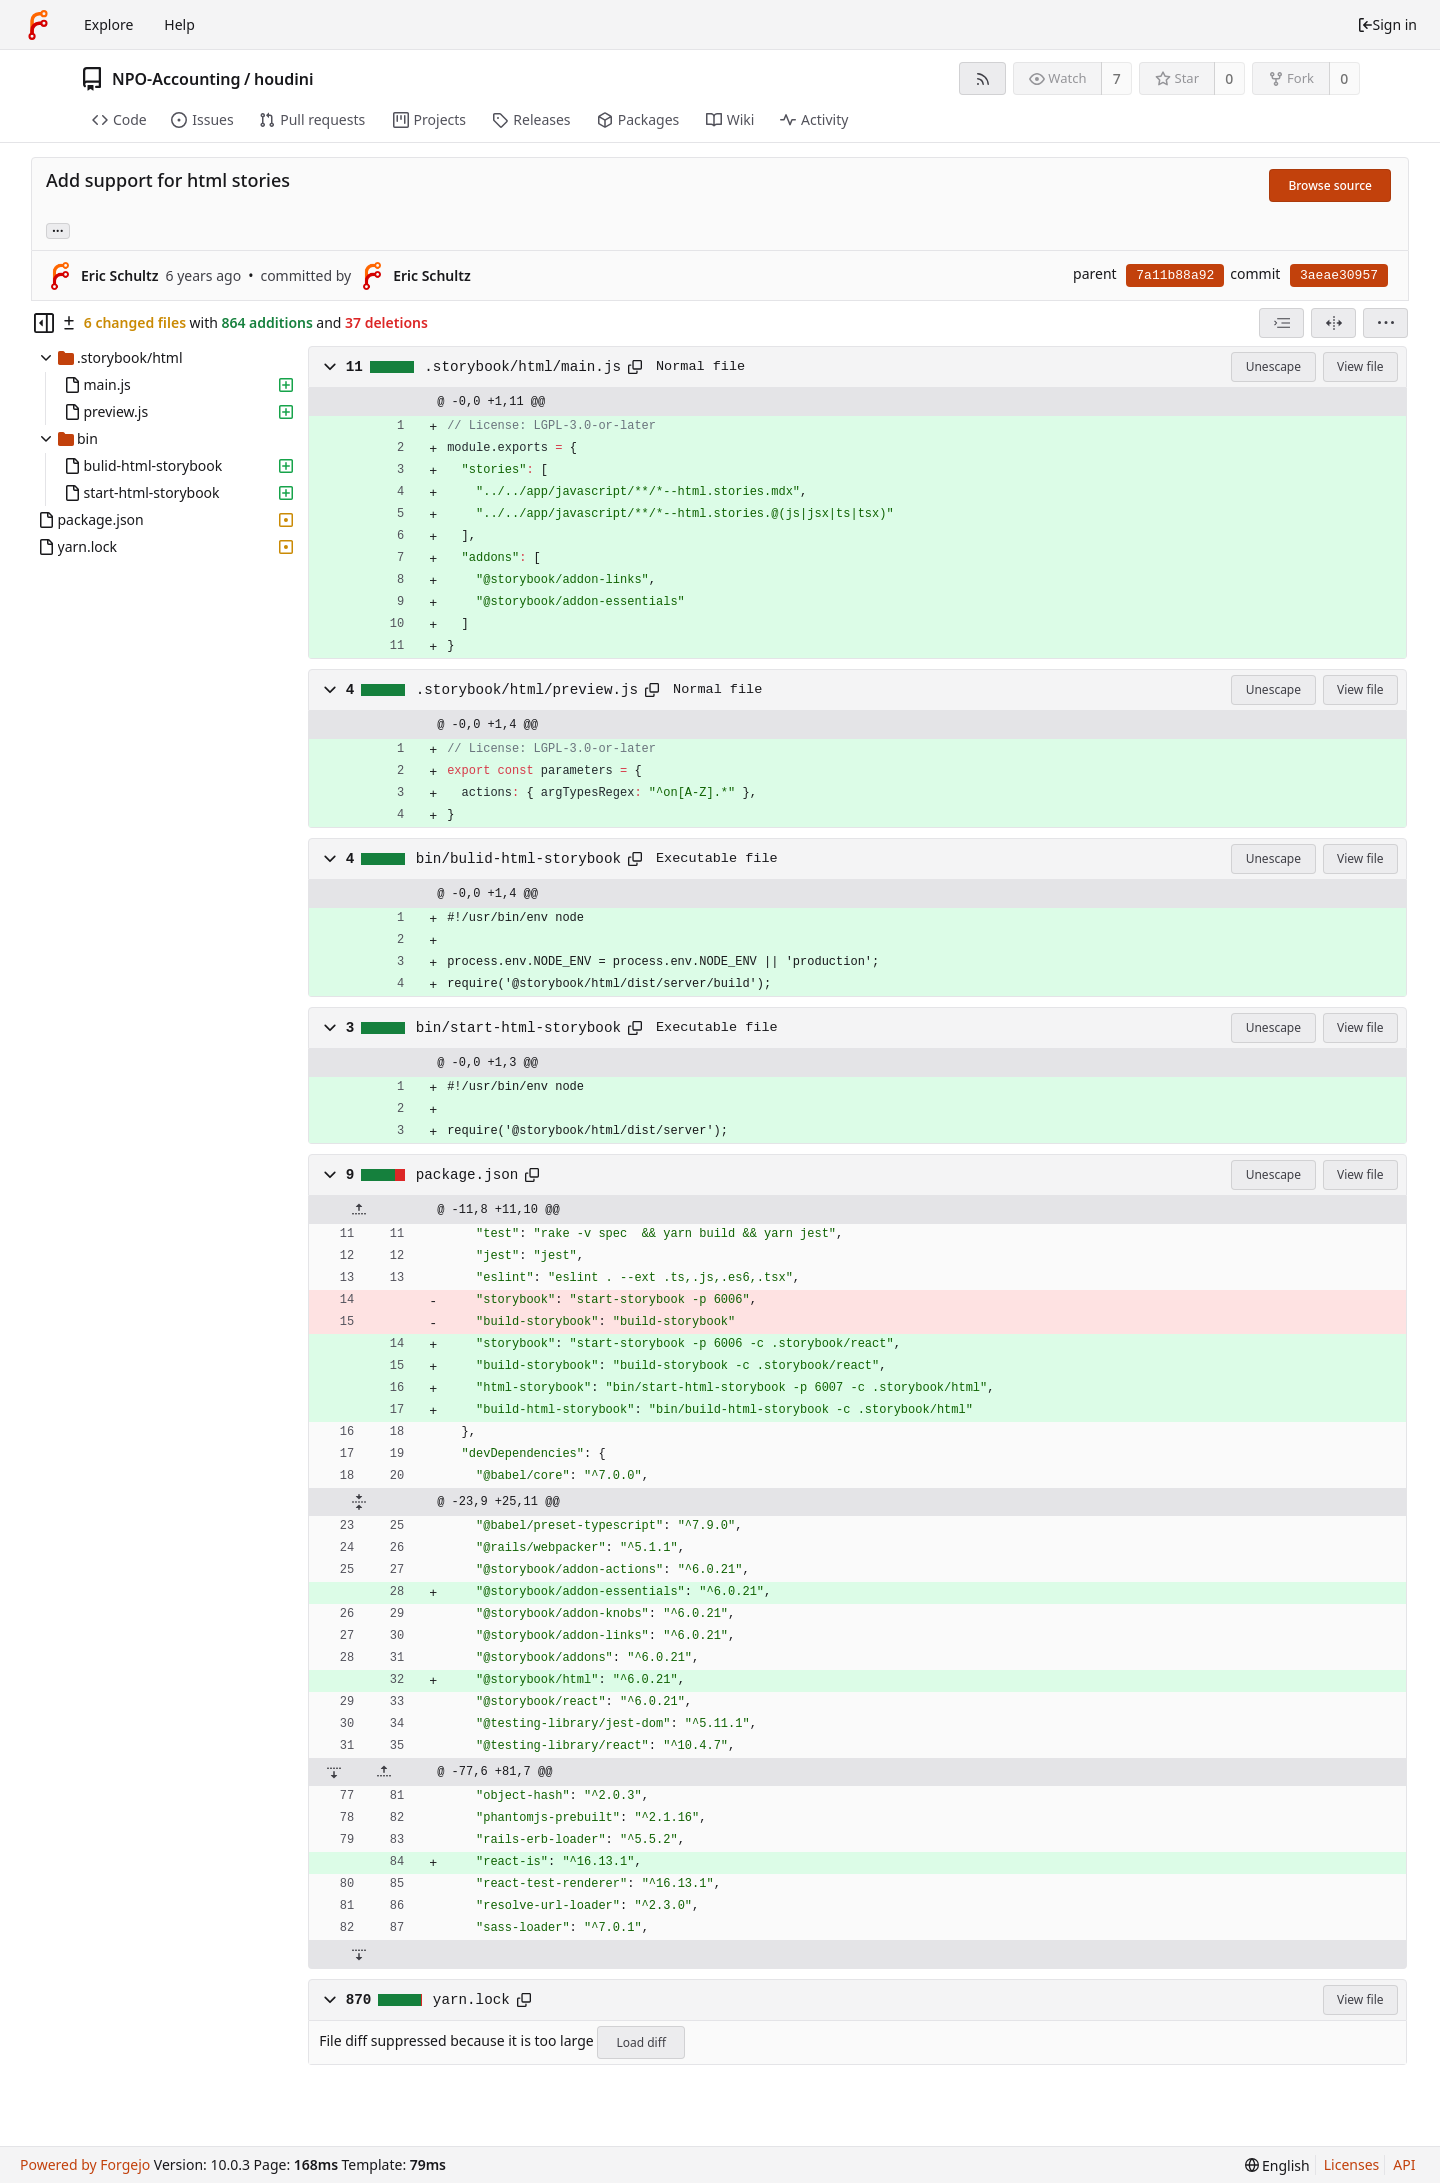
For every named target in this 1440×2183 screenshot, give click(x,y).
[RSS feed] (982, 78)
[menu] (1385, 323)
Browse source (1330, 185)
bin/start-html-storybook (518, 1028)
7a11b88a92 (1175, 275)
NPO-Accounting (176, 79)
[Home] (38, 25)
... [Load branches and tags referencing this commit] (58, 229)
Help (179, 24)
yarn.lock (471, 2000)
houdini (284, 79)
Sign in (1387, 24)
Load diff (641, 2042)
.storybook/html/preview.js (527, 690)
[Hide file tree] (44, 323)
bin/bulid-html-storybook (518, 859)
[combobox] (1281, 323)
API (1404, 2164)
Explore (108, 24)
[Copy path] (635, 367)
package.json (467, 1175)
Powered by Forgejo (85, 2164)
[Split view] (1333, 323)
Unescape (1273, 366)
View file (1360, 366)
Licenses (1352, 2164)
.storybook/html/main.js (522, 367)
